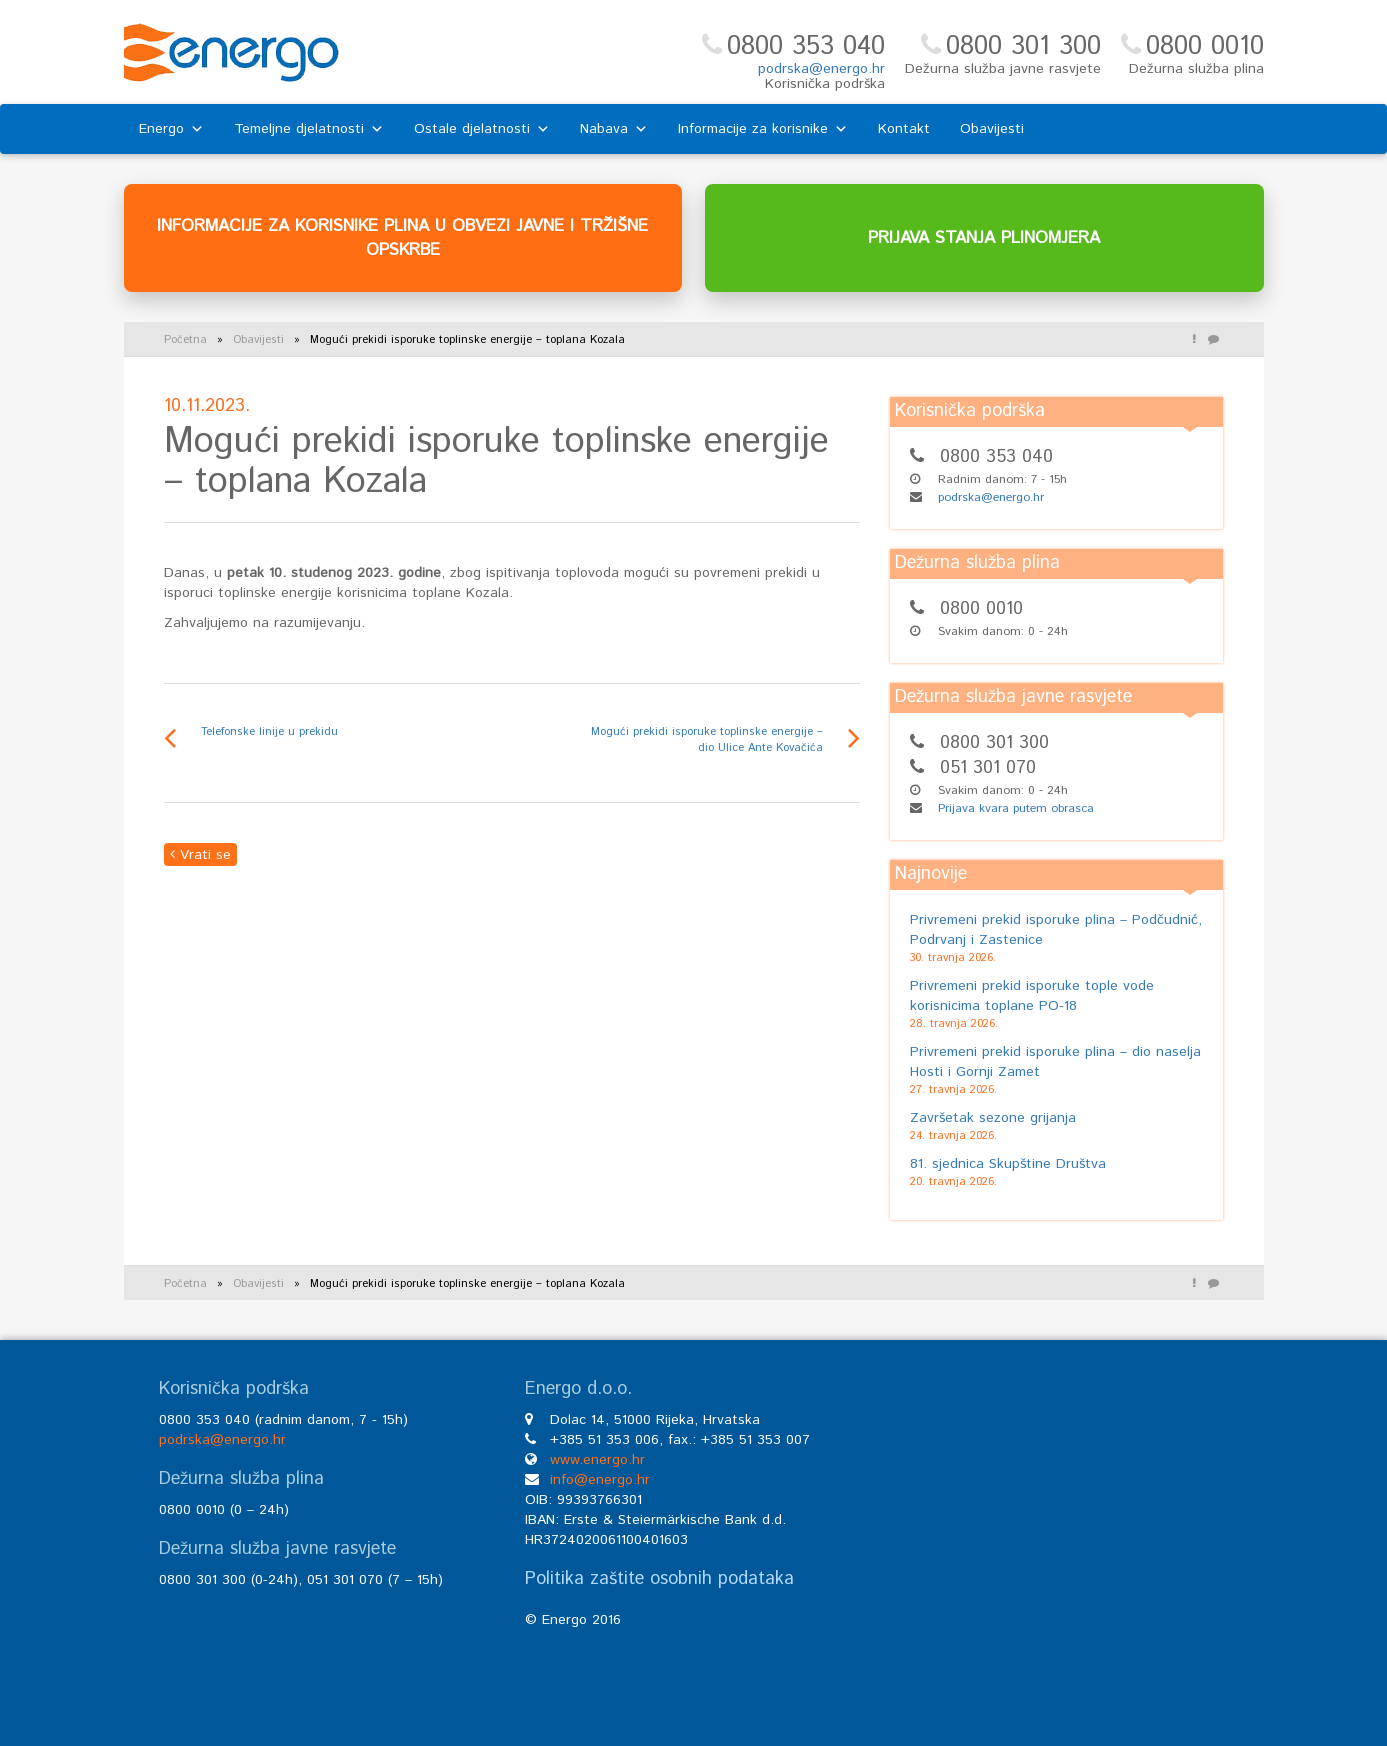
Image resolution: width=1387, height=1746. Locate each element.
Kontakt (904, 129)
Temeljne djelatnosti (309, 129)
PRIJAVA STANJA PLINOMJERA (984, 238)
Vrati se (200, 855)
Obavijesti (992, 129)
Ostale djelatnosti (482, 129)
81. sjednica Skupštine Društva (1008, 1164)
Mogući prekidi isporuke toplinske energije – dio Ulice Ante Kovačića (707, 740)
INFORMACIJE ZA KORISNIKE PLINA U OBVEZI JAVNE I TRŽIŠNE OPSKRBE (402, 238)
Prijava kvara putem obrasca (1016, 808)
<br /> (1060, 1530)
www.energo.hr (597, 1460)
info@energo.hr (600, 1480)
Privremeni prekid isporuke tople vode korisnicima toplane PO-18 (1032, 996)
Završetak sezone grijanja (993, 1118)
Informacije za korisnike (763, 129)
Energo (171, 129)
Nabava (614, 129)
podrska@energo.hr (821, 69)
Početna (185, 340)
